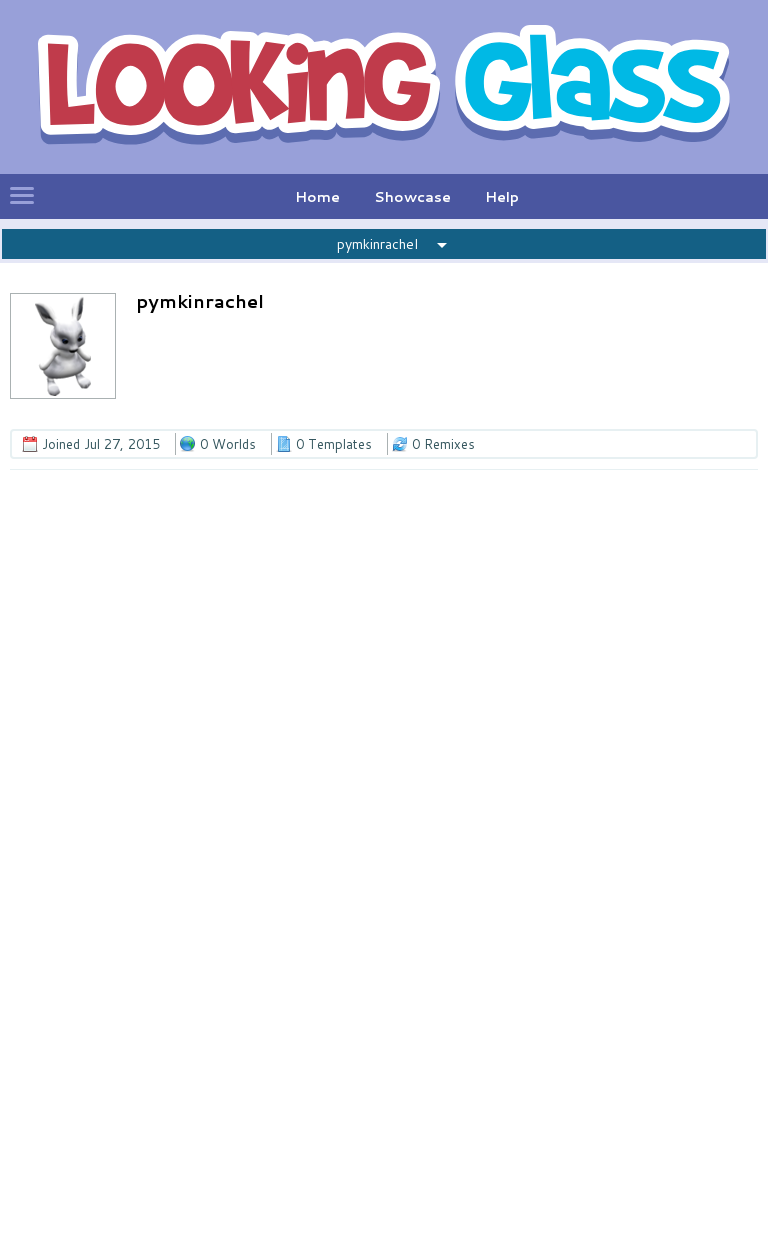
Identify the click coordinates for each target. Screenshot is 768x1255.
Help (502, 197)
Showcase (412, 197)
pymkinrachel (377, 244)
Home (317, 197)
